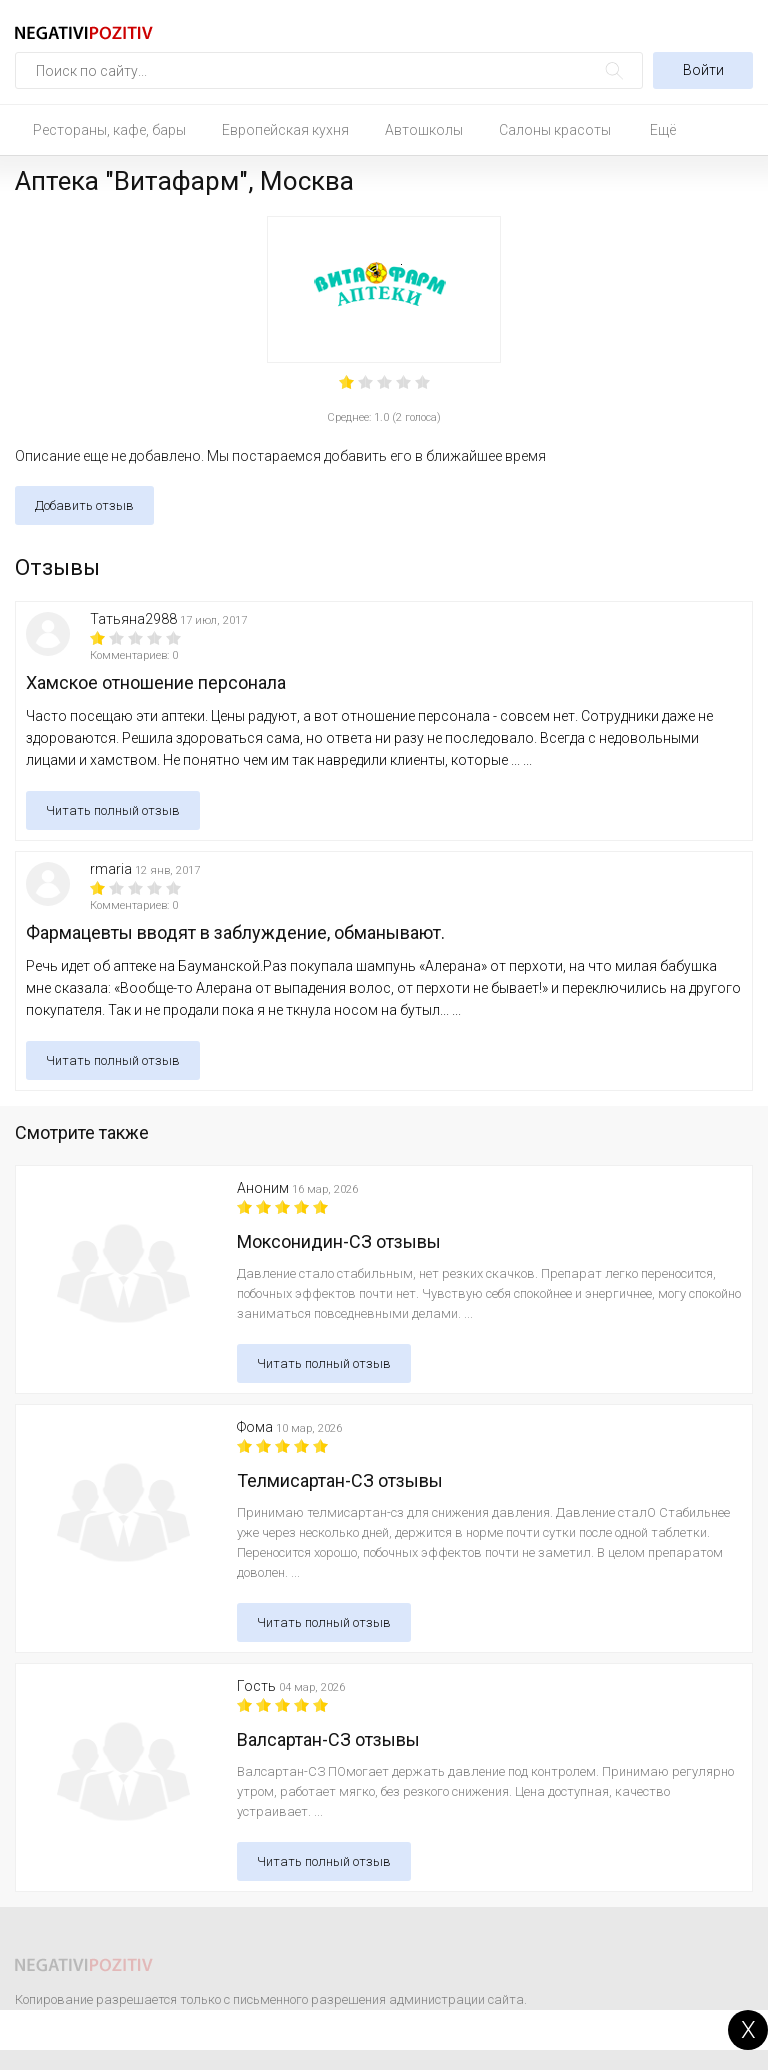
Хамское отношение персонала (156, 682)
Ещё (663, 130)
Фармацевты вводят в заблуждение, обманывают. (235, 932)
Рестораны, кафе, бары (109, 130)
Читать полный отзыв (113, 810)
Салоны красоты (555, 130)
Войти (703, 70)
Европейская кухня (285, 130)
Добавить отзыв (84, 505)
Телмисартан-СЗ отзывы (340, 1480)
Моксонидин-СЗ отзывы (339, 1241)
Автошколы (424, 130)
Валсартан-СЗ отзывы (328, 1739)
